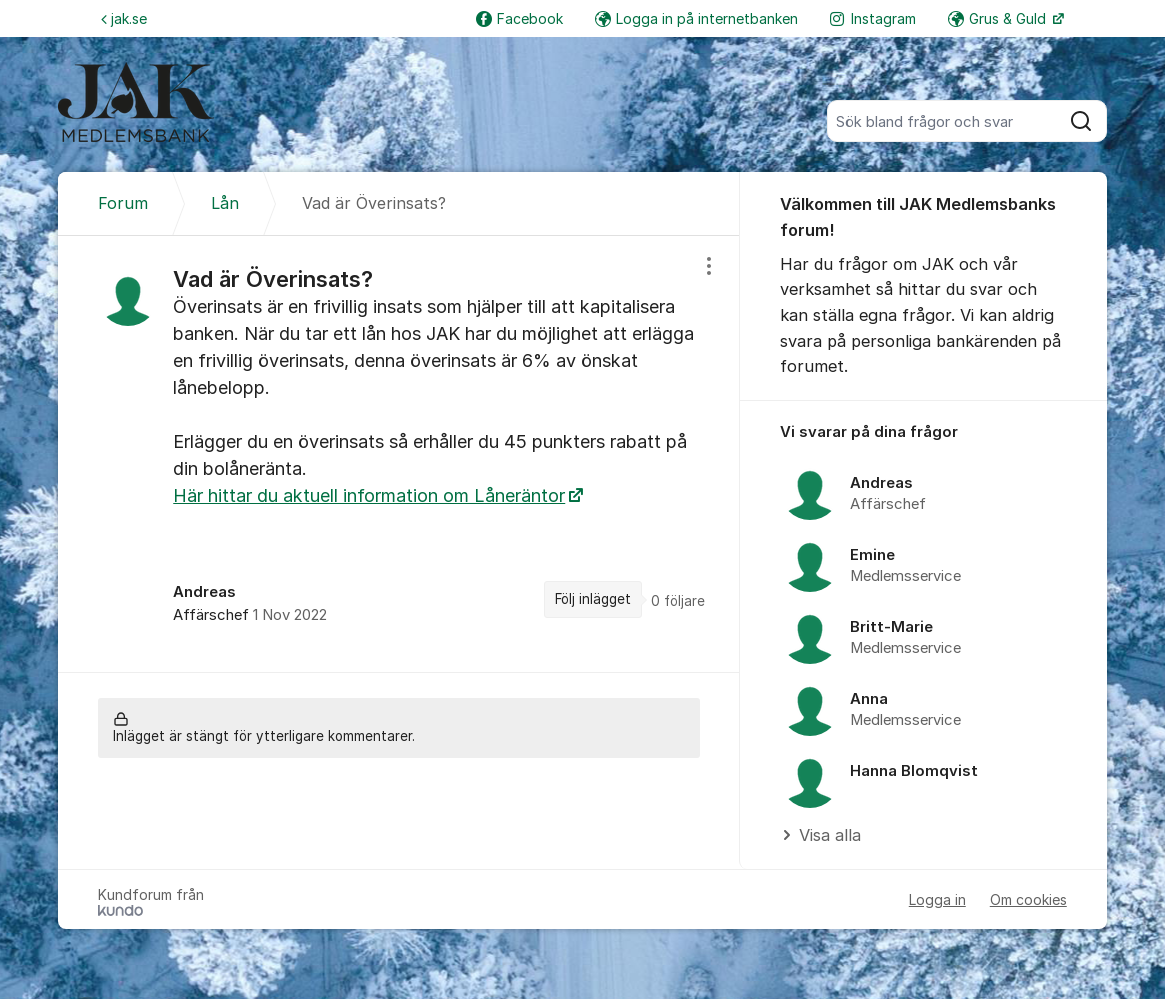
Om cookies (1028, 899)
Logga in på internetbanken (696, 18)
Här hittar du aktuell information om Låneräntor (369, 495)
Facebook (519, 18)
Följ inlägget (593, 599)
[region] (399, 454)
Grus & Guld (999, 18)
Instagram (873, 18)
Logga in (937, 899)
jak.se (124, 18)
